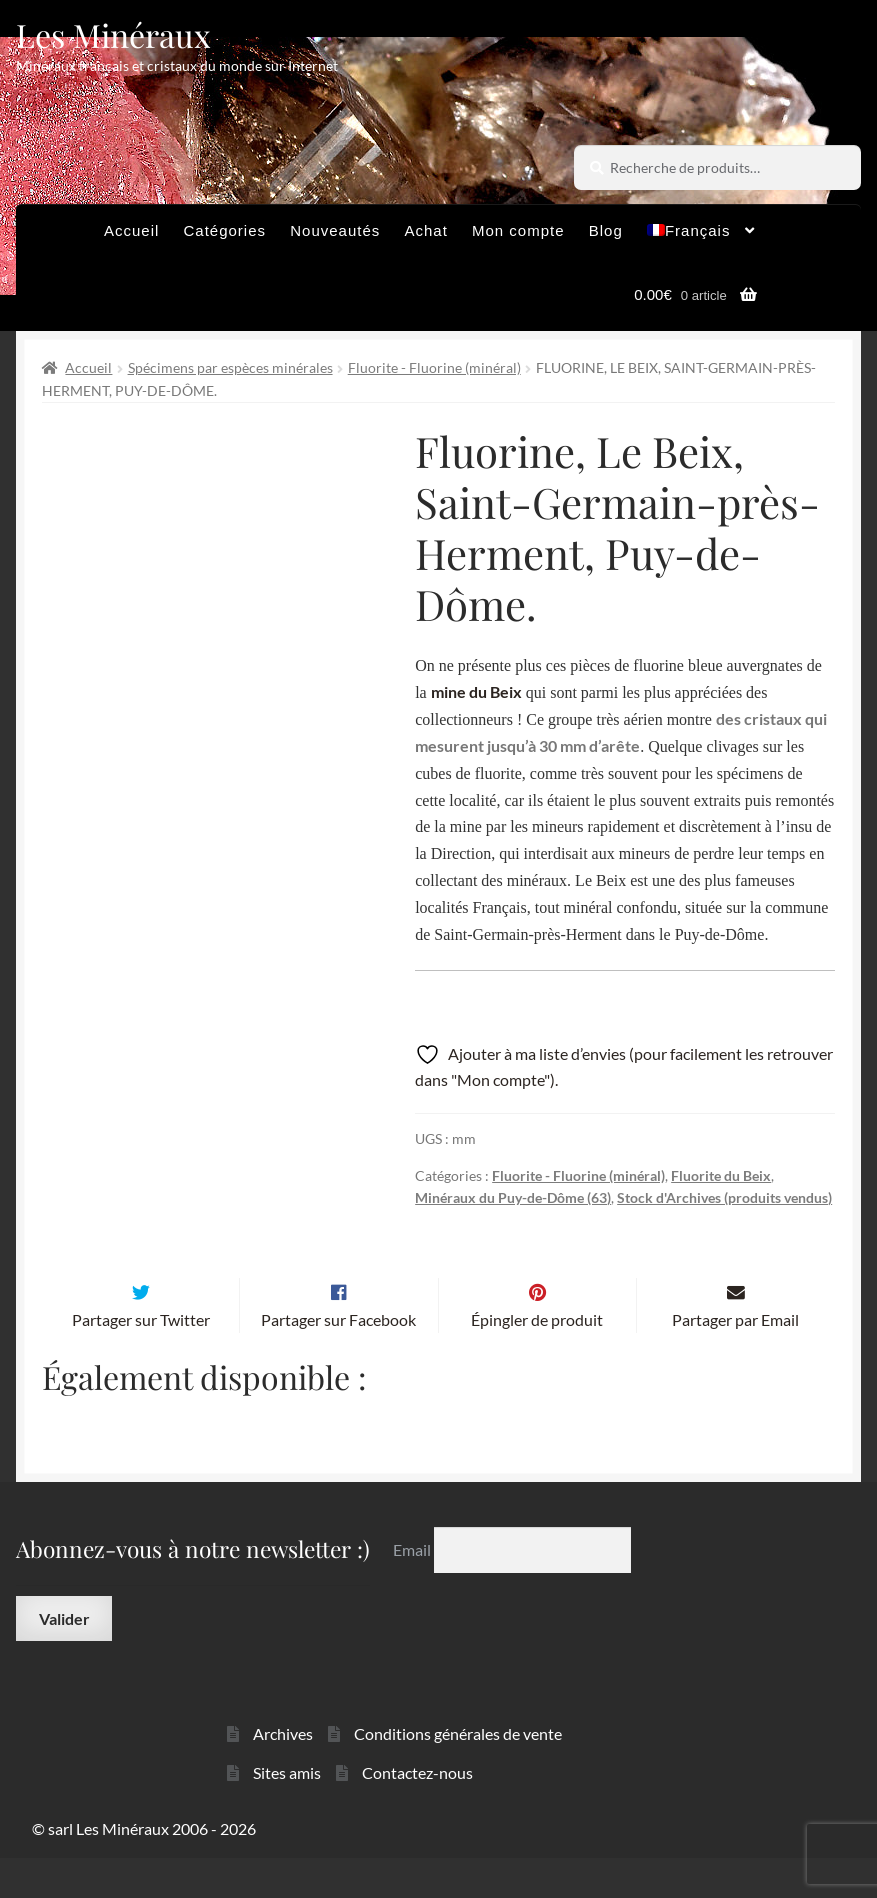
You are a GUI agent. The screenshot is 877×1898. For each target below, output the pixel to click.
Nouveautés (335, 230)
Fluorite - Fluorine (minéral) (434, 367)
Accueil (131, 230)
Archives (283, 1772)
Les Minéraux (113, 34)
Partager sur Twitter (141, 1358)
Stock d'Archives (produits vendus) (724, 1197)
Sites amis (287, 1811)
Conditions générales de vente (458, 1772)
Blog (606, 230)
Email (413, 1588)
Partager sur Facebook (338, 1358)
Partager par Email (735, 1358)
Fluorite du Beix (721, 1175)
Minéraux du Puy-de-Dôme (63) (513, 1197)
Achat (425, 230)
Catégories (225, 230)
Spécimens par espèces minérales (230, 367)
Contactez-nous (417, 1811)
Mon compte (518, 230)
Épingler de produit (537, 1358)
